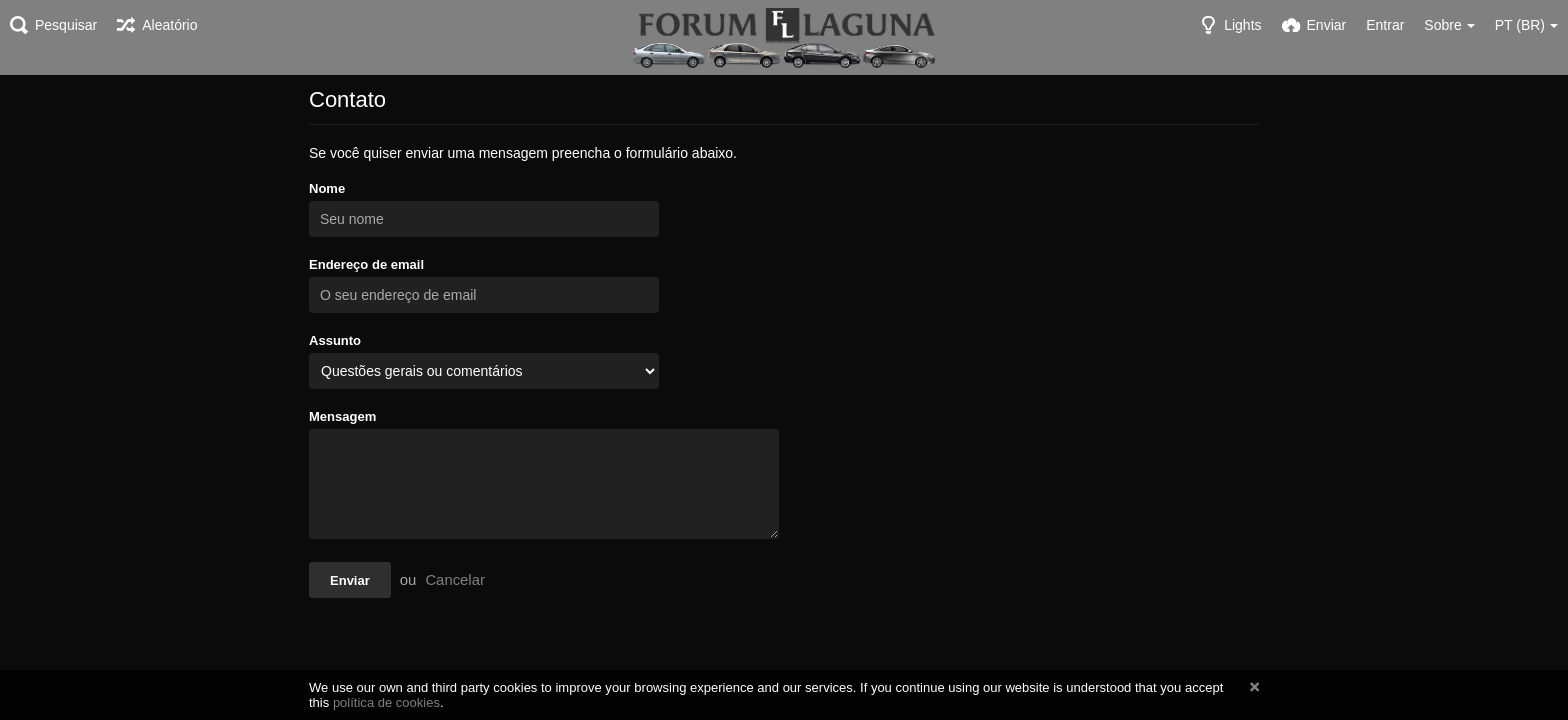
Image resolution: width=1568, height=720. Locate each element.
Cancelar (455, 580)
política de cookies (386, 702)
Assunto (335, 340)
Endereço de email (366, 264)
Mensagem (342, 416)
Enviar (350, 580)
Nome (327, 188)
